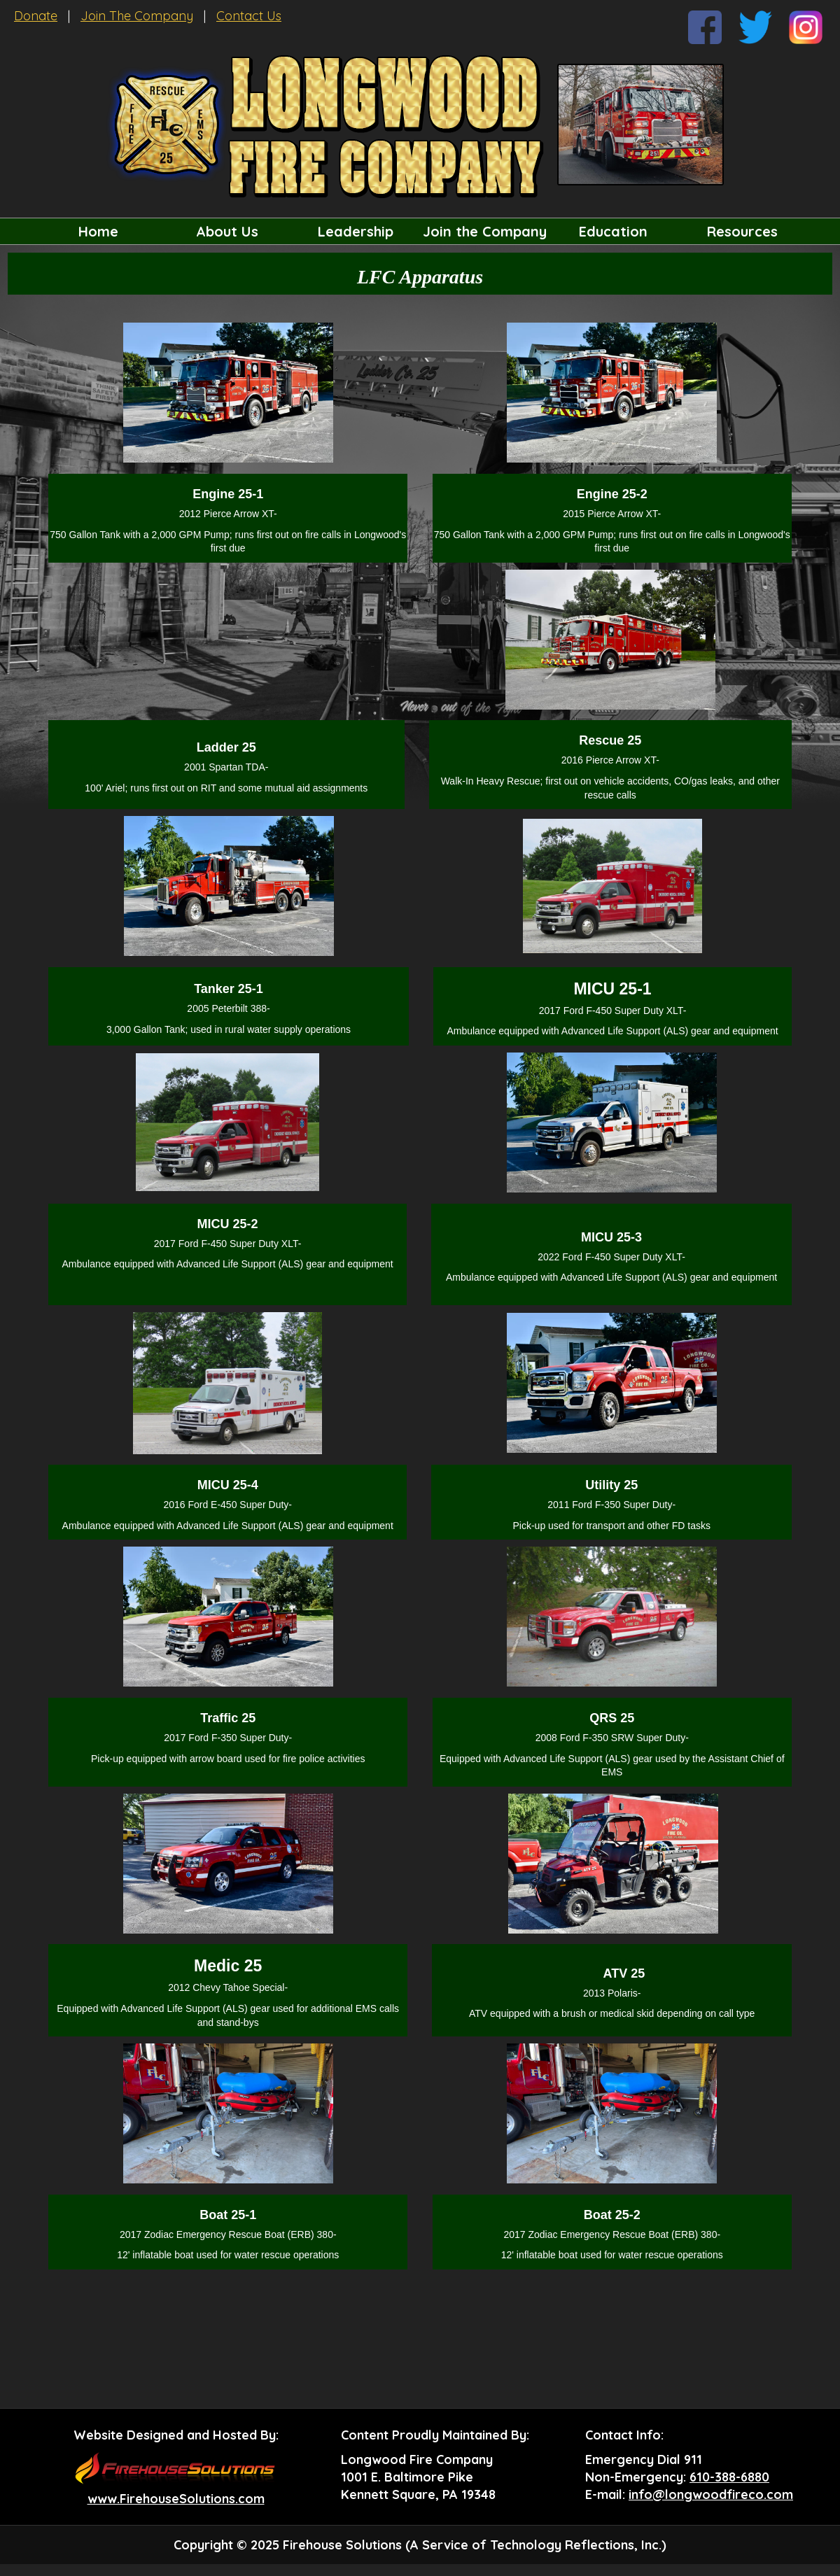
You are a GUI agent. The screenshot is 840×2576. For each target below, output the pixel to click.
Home (98, 231)
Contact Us (248, 16)
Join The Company (136, 16)
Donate (35, 16)
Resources (742, 231)
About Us (227, 231)
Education (613, 231)
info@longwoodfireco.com (711, 2494)
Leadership (355, 231)
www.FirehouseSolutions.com (176, 2499)
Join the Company (485, 231)
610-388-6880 (729, 2477)
